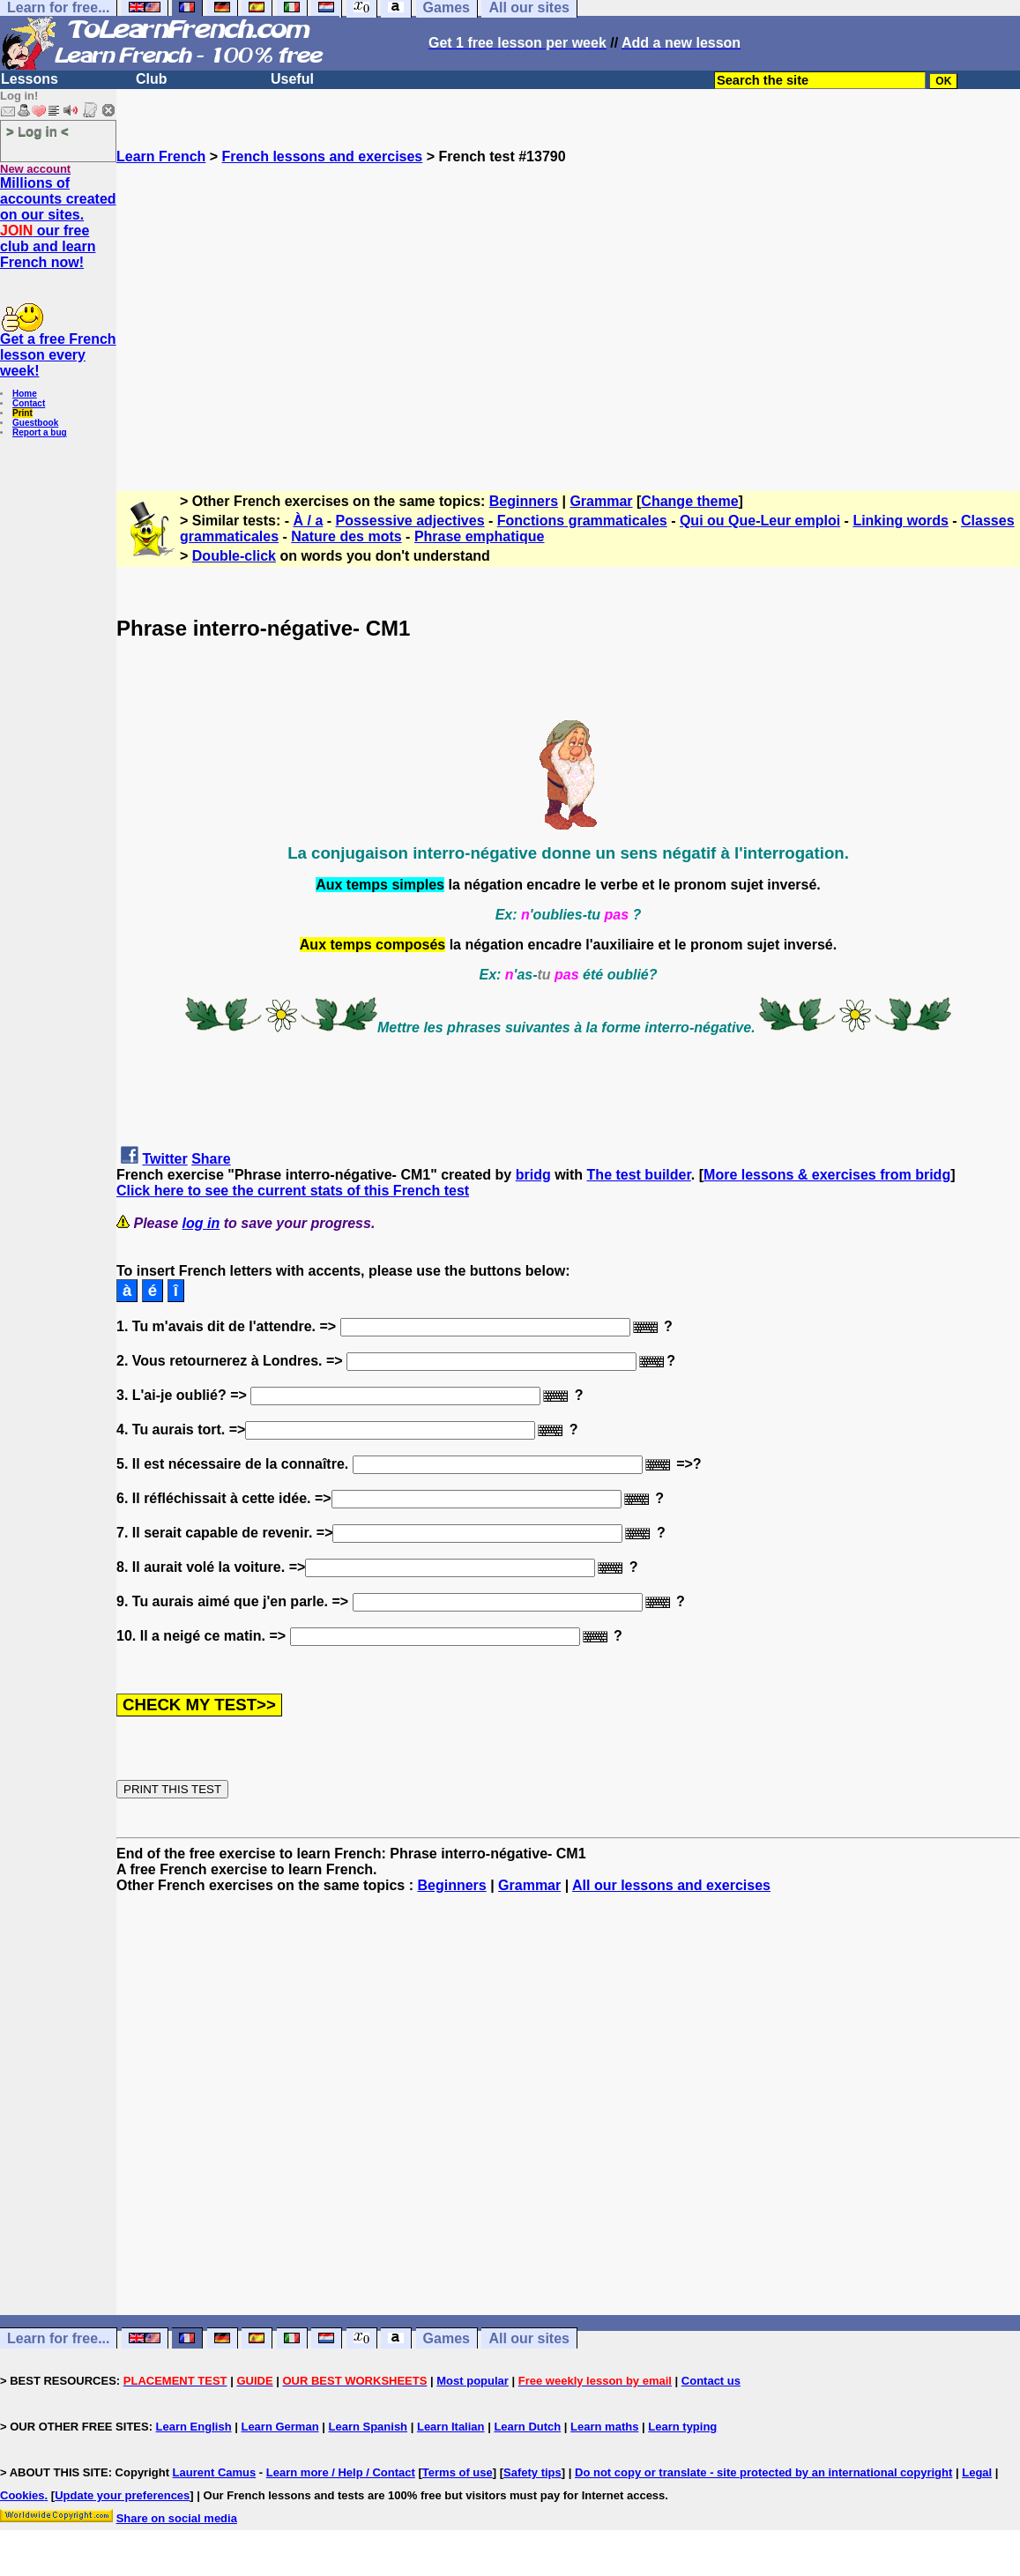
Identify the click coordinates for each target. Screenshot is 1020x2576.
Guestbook (35, 423)
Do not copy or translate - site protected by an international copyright (763, 2472)
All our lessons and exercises (671, 1885)
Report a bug (39, 432)
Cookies (22, 2495)
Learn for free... (58, 2338)
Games (446, 2338)
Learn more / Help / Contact (340, 2472)
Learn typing (682, 2426)
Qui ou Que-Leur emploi (760, 520)
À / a (309, 520)
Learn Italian (451, 2426)
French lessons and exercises (322, 156)
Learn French (160, 156)
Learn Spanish (367, 2426)
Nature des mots (346, 536)
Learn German (279, 2426)
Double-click (234, 555)
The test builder (639, 1174)
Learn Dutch (527, 2426)
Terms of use (457, 2472)
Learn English (194, 2426)
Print (22, 413)
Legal (977, 2472)
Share (210, 1158)
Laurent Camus (215, 2472)
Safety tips (532, 2472)
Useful (292, 78)
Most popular (472, 2380)
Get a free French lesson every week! (58, 354)
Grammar (601, 501)
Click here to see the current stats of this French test (292, 1190)
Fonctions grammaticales (582, 520)
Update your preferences (122, 2495)
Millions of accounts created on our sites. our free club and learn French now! (58, 222)
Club (152, 78)
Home (24, 393)
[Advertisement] (568, 320)
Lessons (29, 78)
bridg (533, 1174)
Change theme (689, 501)
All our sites (529, 2338)
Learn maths (604, 2426)
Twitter (164, 1158)
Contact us (711, 2380)
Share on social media (176, 2518)
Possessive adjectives (410, 520)
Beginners (523, 501)
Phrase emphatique (479, 536)
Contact (28, 403)
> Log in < (37, 130)
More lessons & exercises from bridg (827, 1174)
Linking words (900, 520)
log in (201, 1223)
